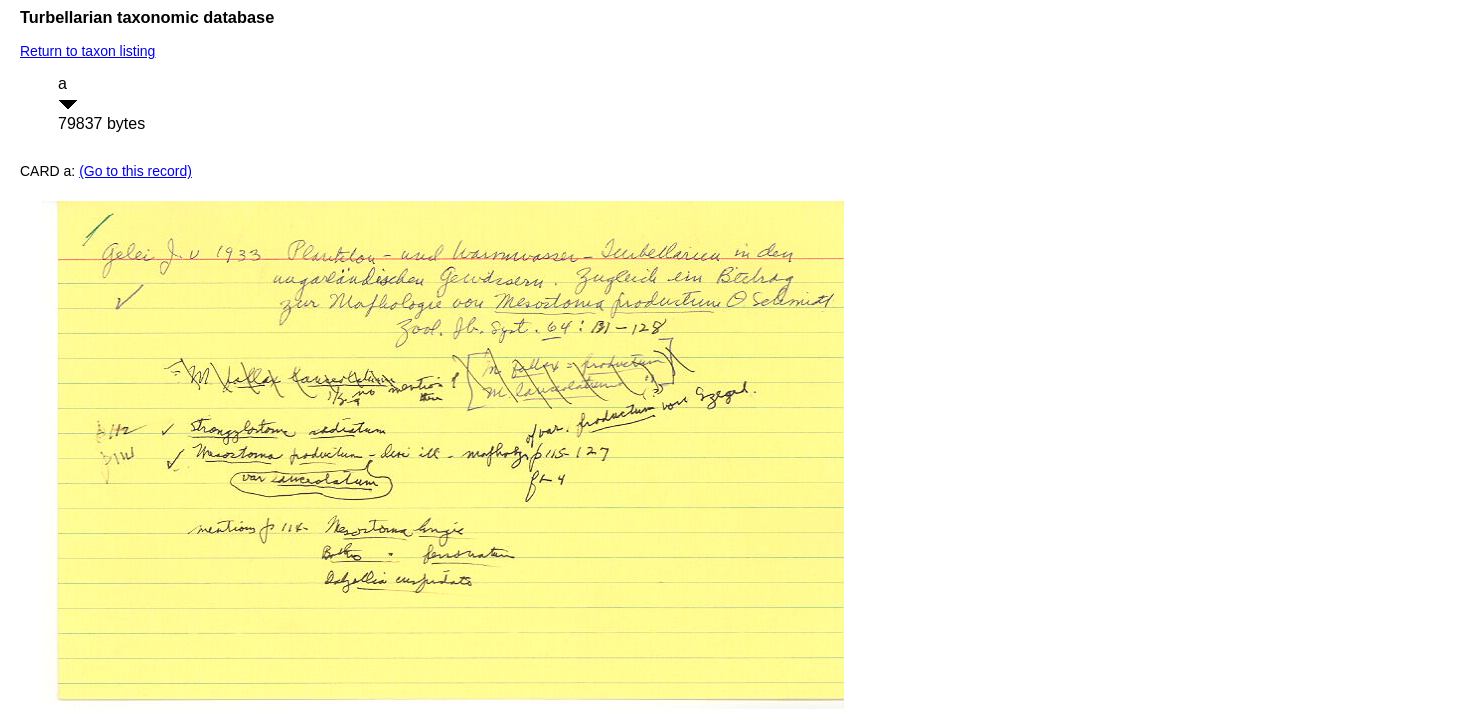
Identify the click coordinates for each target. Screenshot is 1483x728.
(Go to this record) (135, 171)
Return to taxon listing (87, 51)
